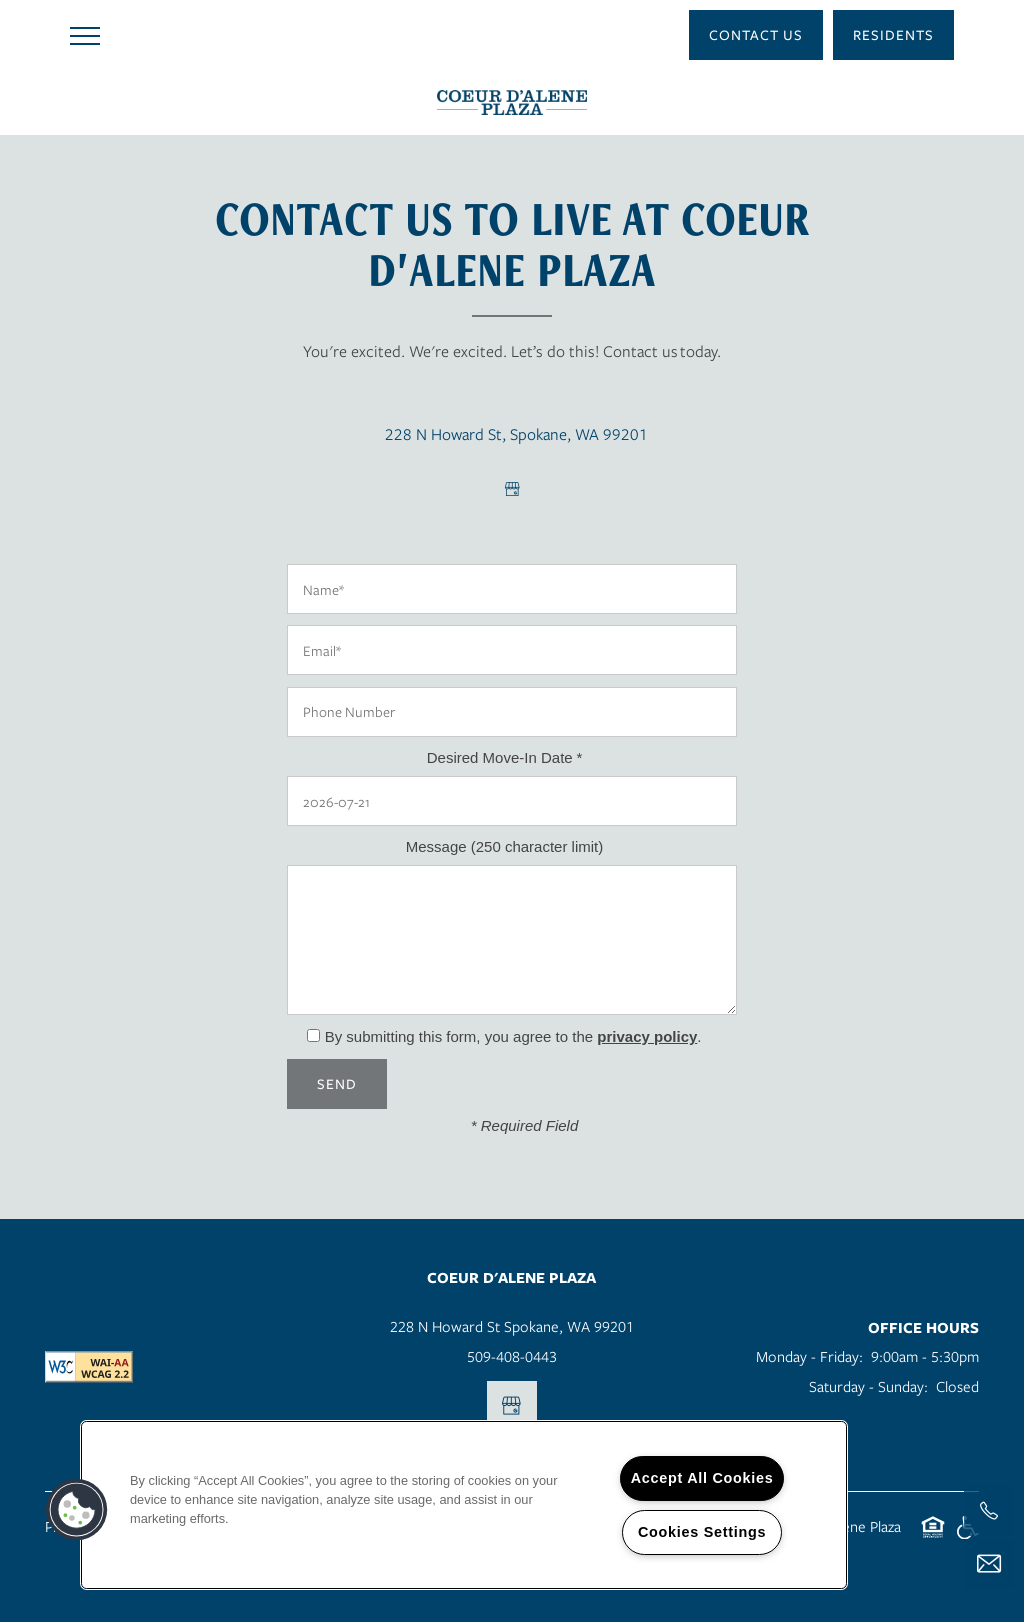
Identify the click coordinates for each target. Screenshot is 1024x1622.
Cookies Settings (702, 1532)
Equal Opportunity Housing (933, 1537)
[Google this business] (512, 489)
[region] (464, 1505)
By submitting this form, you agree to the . (513, 1036)
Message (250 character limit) (505, 846)
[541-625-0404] (989, 1511)
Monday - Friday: (809, 1356)
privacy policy (647, 1036)
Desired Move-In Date (500, 757)
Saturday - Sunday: (868, 1386)
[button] (756, 35)
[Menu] (85, 35)
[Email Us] (989, 1564)
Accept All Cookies (702, 1478)
